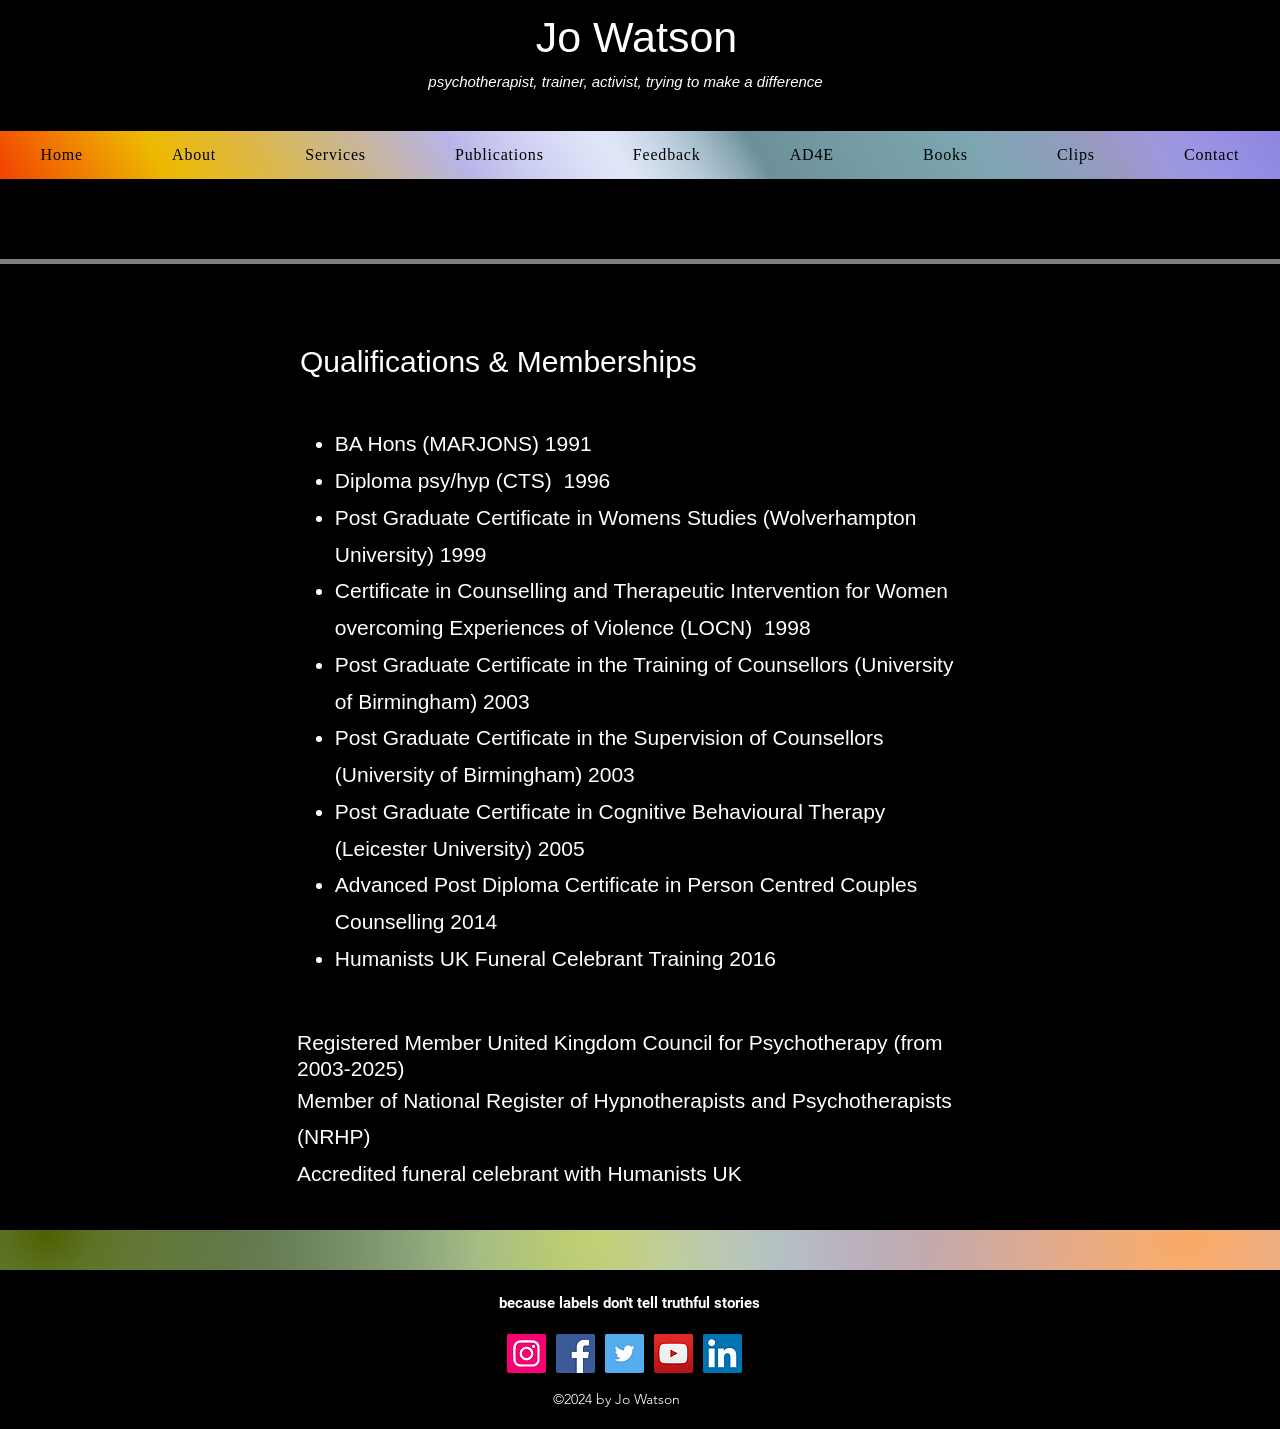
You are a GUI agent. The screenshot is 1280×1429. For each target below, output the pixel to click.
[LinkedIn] (722, 1353)
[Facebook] (575, 1353)
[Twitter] (624, 1353)
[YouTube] (673, 1353)
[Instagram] (526, 1353)
